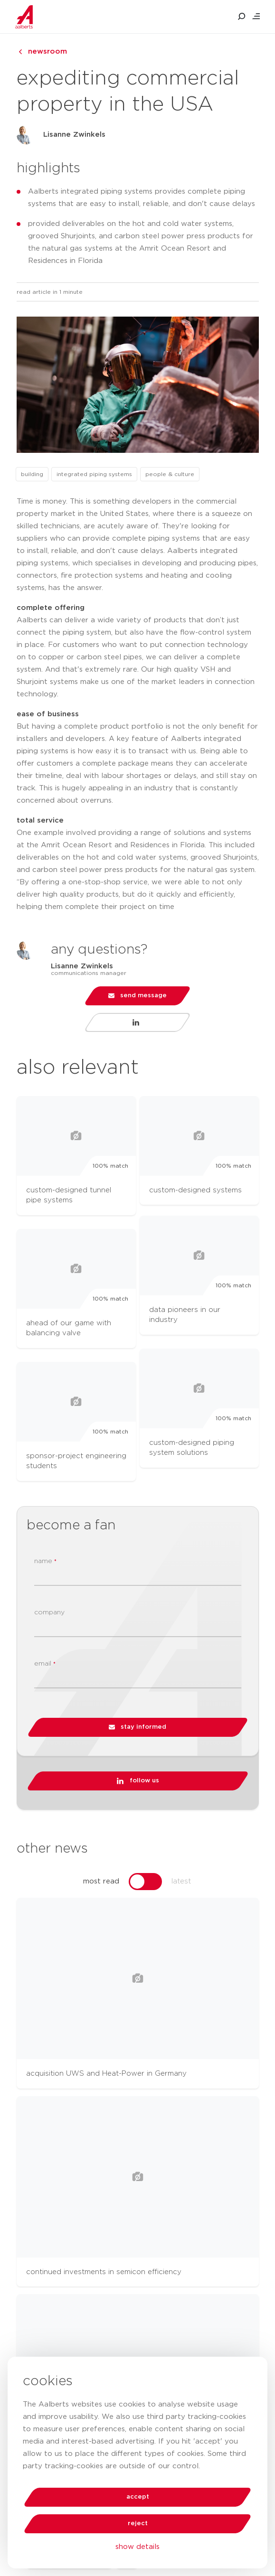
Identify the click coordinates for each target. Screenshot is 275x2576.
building (32, 474)
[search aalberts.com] (242, 16)
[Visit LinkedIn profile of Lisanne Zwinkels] (137, 1022)
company (49, 1612)
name (45, 1561)
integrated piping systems (94, 474)
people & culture (169, 474)
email (45, 1663)
